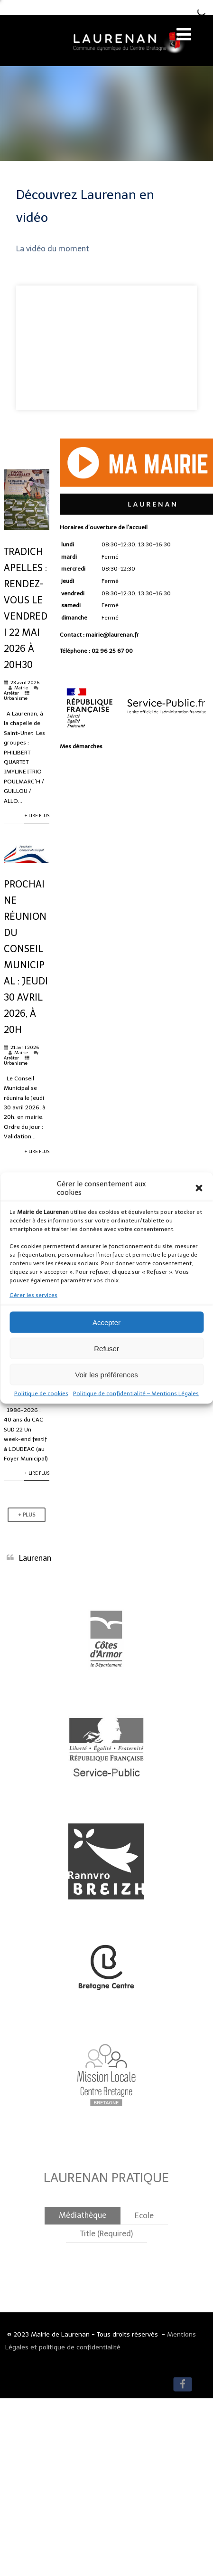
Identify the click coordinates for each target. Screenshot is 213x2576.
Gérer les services (33, 1295)
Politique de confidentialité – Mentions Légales (136, 1393)
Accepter (106, 1322)
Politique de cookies (41, 1393)
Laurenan (35, 1558)
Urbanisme (16, 698)
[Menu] (183, 34)
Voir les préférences (106, 1374)
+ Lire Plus (36, 815)
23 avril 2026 (24, 682)
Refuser (106, 1348)
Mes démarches (81, 746)
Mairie (21, 687)
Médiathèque (82, 2215)
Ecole (144, 2215)
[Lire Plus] (26, 528)
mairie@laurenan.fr (112, 634)
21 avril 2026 (24, 1047)
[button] (199, 1188)
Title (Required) (106, 2233)
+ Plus (26, 1515)
